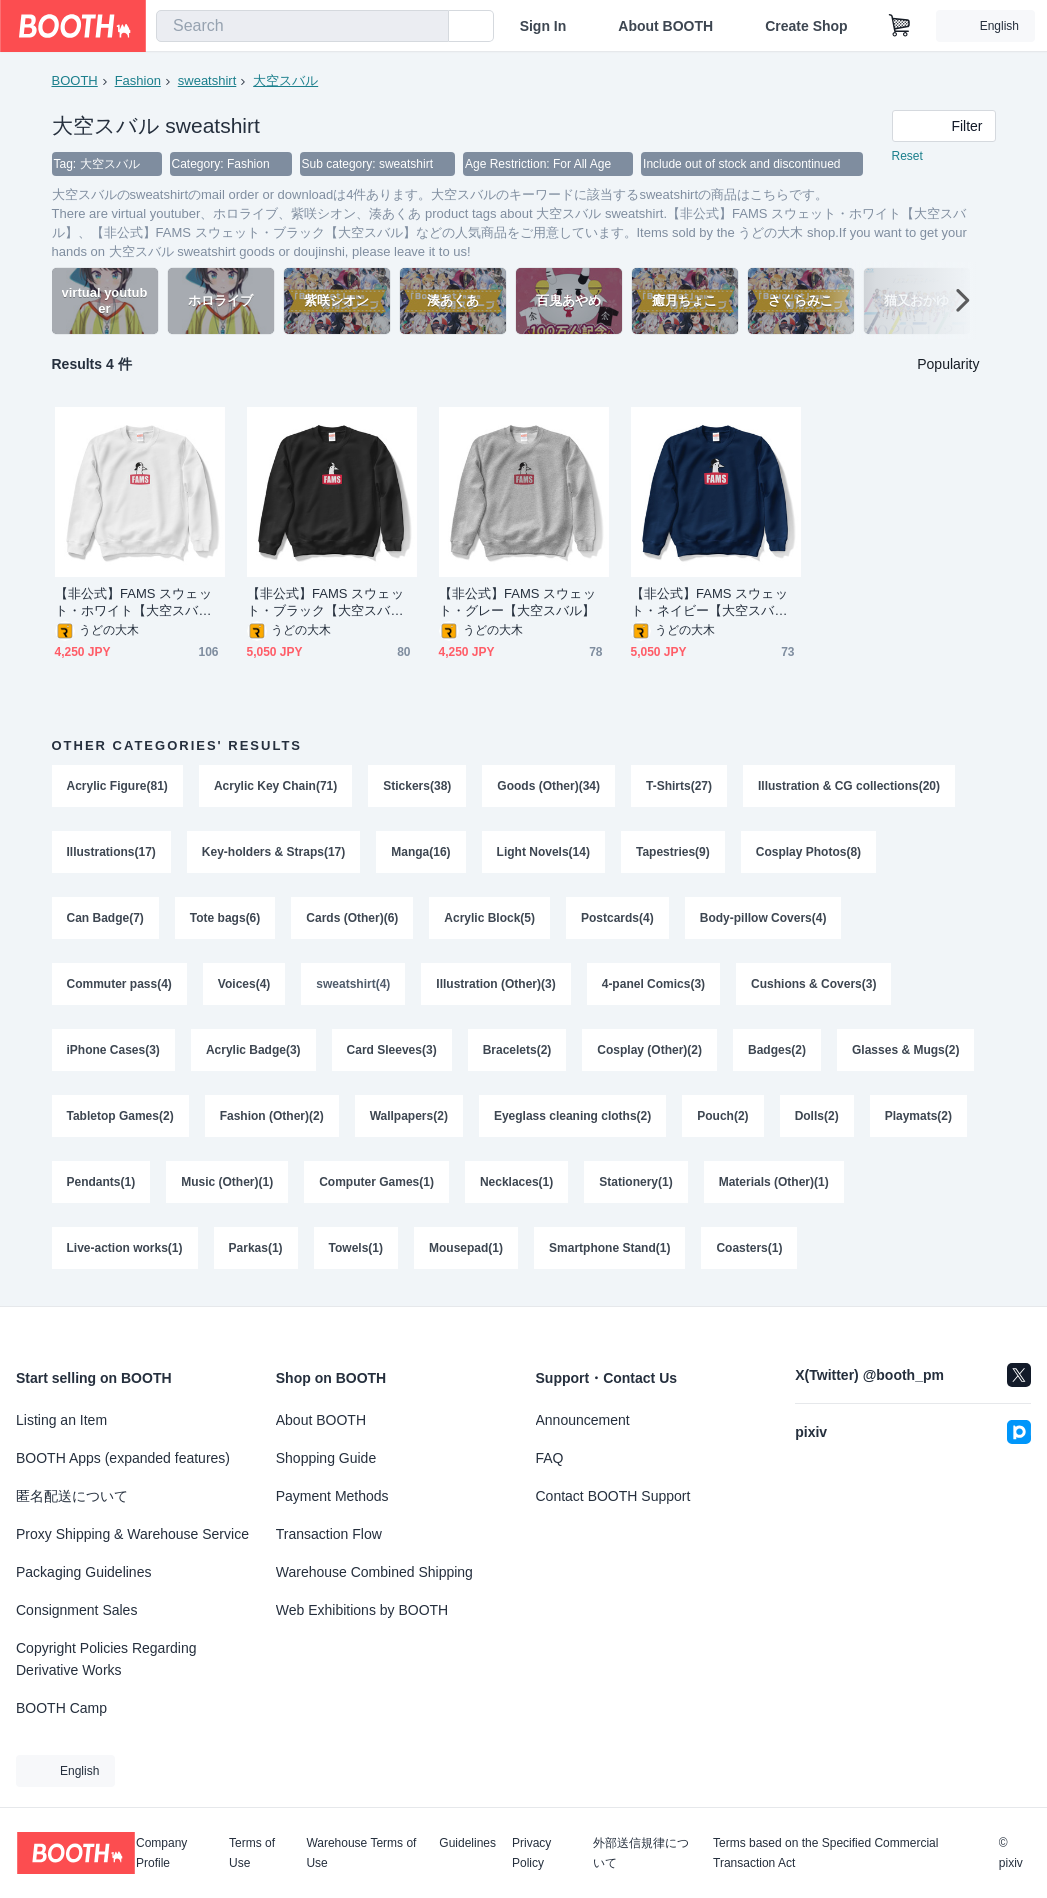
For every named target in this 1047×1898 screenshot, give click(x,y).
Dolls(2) (817, 1116)
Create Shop (806, 26)
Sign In (543, 26)
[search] (429, 27)
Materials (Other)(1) (774, 1182)
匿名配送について (72, 1496)
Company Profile (161, 1853)
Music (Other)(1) (227, 1182)
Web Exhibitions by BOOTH (362, 1610)
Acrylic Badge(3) (253, 1050)
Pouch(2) (722, 1116)
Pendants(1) (101, 1182)
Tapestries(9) (673, 852)
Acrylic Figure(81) (117, 786)
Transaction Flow (329, 1534)
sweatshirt (207, 80)
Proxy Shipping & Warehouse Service (132, 1534)
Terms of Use (252, 1853)
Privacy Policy (531, 1853)
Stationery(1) (635, 1182)
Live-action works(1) (125, 1248)
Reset (907, 156)
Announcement (583, 1420)
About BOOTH (665, 26)
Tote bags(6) (225, 918)
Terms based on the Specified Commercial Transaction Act (825, 1853)
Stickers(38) (417, 786)
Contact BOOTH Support (613, 1496)
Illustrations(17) (111, 852)
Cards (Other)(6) (352, 918)
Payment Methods (332, 1496)
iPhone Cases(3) (113, 1050)
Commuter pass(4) (119, 984)
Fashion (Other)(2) (272, 1116)
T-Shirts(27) (679, 786)
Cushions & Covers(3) (813, 984)
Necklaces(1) (516, 1182)
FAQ (550, 1458)
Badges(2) (777, 1050)
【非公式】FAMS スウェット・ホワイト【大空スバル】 (133, 602)
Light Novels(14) (543, 852)
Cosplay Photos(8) (808, 852)
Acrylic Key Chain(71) (275, 786)
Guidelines (467, 1843)
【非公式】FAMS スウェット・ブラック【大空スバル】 (325, 602)
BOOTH (75, 80)
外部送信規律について (641, 1853)
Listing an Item (61, 1420)
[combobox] (302, 26)
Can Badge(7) (105, 918)
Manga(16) (420, 852)
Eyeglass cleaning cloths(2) (572, 1116)
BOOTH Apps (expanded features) (123, 1458)
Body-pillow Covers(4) (763, 918)
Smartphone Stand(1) (609, 1248)
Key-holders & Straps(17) (273, 852)
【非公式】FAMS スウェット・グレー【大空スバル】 (517, 602)
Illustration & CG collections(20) (849, 786)
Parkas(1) (256, 1248)
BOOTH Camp (61, 1708)
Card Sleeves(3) (392, 1050)
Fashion (138, 80)
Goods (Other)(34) (548, 786)
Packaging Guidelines (83, 1572)
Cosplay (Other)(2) (649, 1050)
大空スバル (285, 80)
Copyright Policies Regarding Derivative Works (106, 1659)
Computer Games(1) (376, 1182)
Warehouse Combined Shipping (374, 1572)
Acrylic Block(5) (489, 918)
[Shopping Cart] (900, 26)
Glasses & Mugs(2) (905, 1050)
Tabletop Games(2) (120, 1116)
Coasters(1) (749, 1248)
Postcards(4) (617, 918)
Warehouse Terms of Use (361, 1853)
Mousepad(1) (466, 1248)
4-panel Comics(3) (653, 984)
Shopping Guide (326, 1458)
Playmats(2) (918, 1116)
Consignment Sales (76, 1610)
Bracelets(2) (517, 1050)
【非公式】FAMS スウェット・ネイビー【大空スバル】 (709, 602)
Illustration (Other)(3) (495, 984)
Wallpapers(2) (409, 1116)
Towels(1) (356, 1248)
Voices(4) (244, 984)
